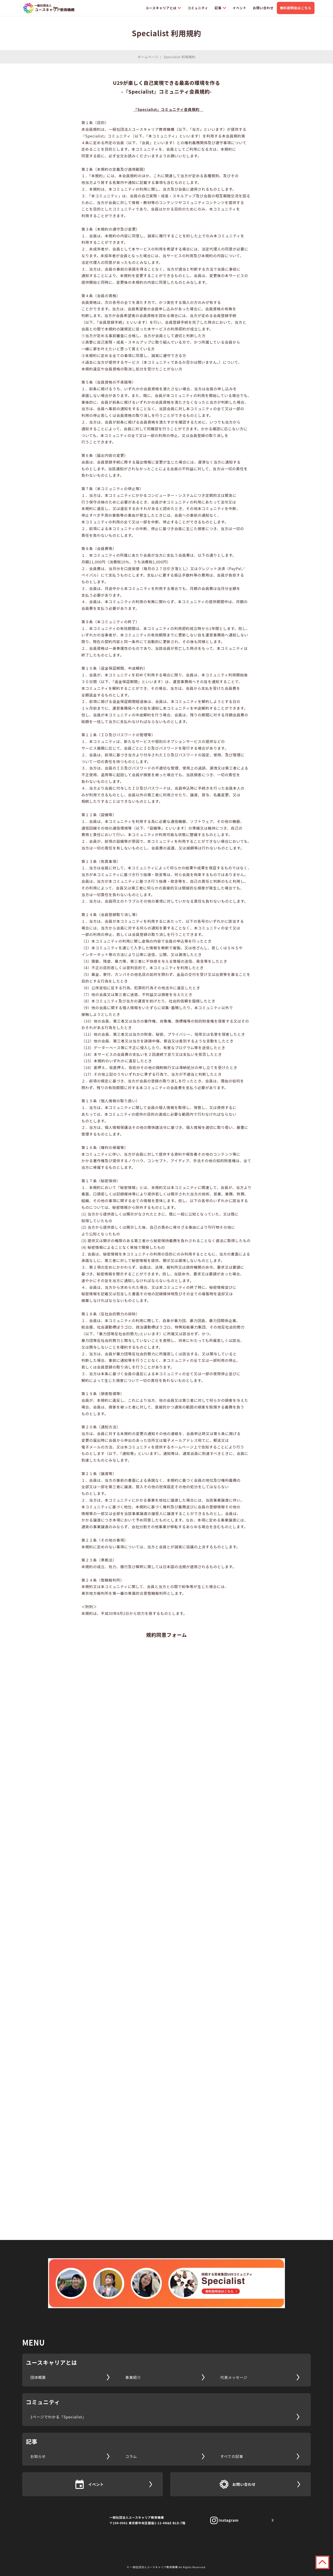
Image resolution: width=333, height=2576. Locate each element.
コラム (131, 2456)
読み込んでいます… (166, 1938)
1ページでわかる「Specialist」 (58, 2417)
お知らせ (38, 2456)
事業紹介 (133, 2377)
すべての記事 (231, 2456)
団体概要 (38, 2377)
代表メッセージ (233, 2377)
